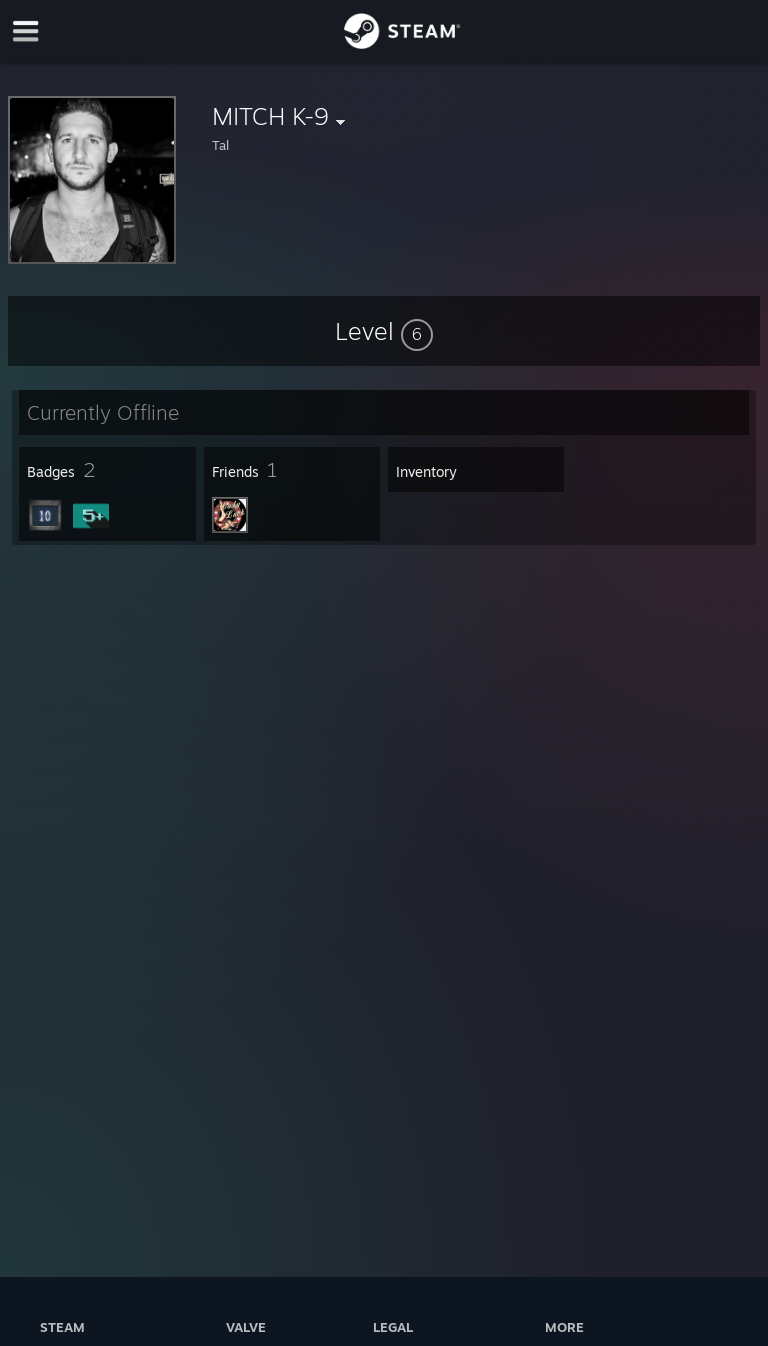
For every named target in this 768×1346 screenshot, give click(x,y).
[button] (384, 331)
